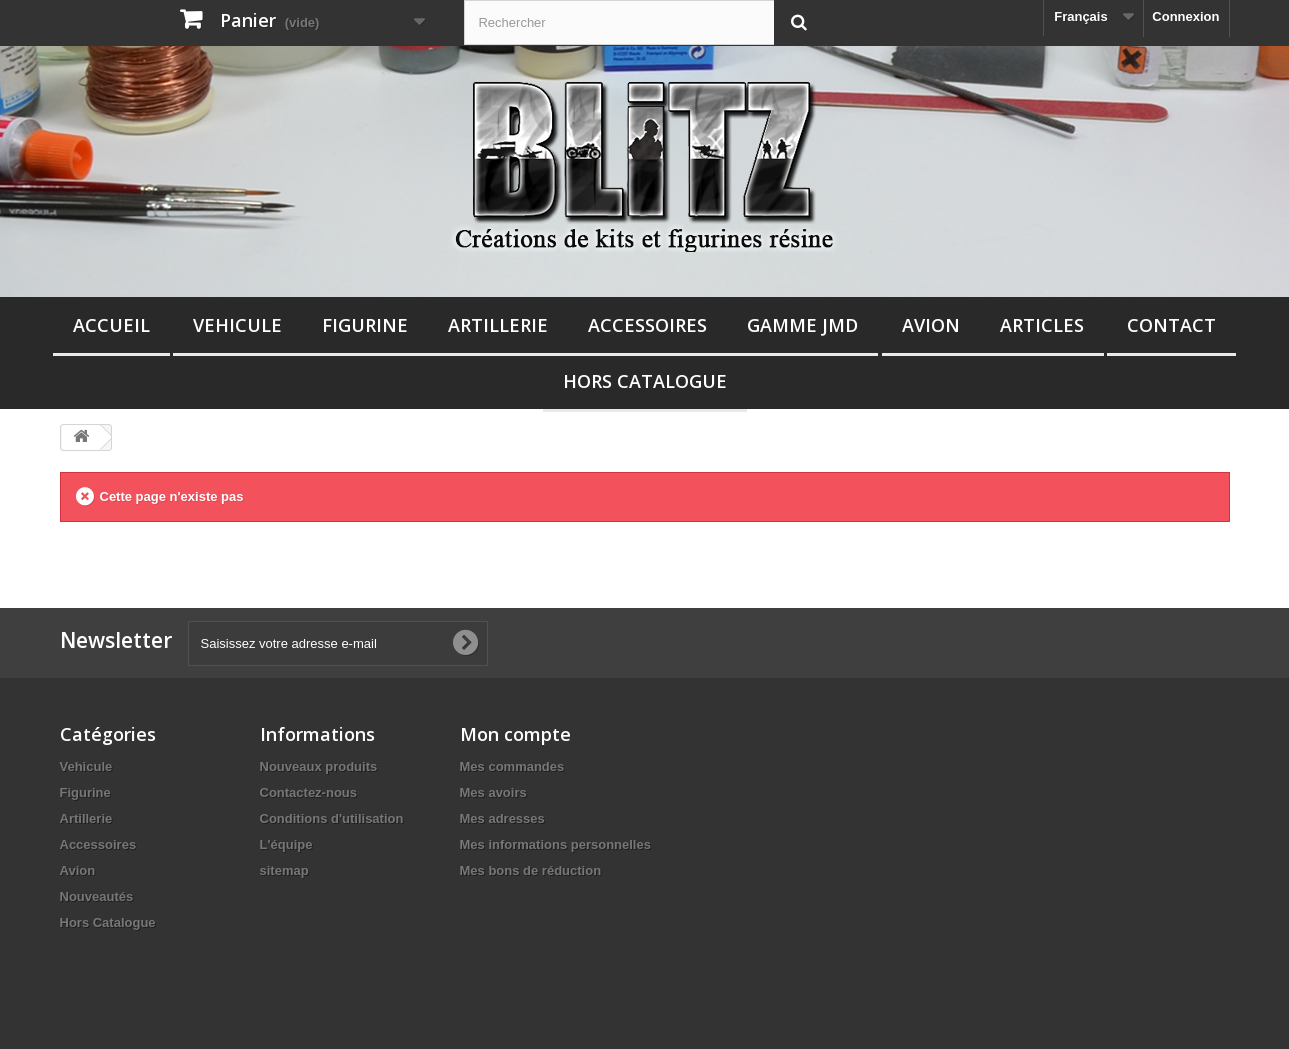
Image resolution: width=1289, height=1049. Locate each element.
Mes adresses (502, 818)
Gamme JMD (802, 325)
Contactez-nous (309, 792)
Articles (1042, 325)
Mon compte (515, 734)
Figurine (365, 325)
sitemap (284, 870)
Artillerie (498, 325)
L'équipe (286, 844)
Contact (1171, 325)
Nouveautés (97, 896)
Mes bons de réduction (531, 870)
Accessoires (647, 325)
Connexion (1185, 16)
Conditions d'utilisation (332, 818)
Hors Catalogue (645, 381)
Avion (931, 325)
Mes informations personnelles (555, 844)
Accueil (111, 325)
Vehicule (237, 325)
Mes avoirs (493, 792)
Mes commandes (512, 766)
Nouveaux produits (319, 766)
